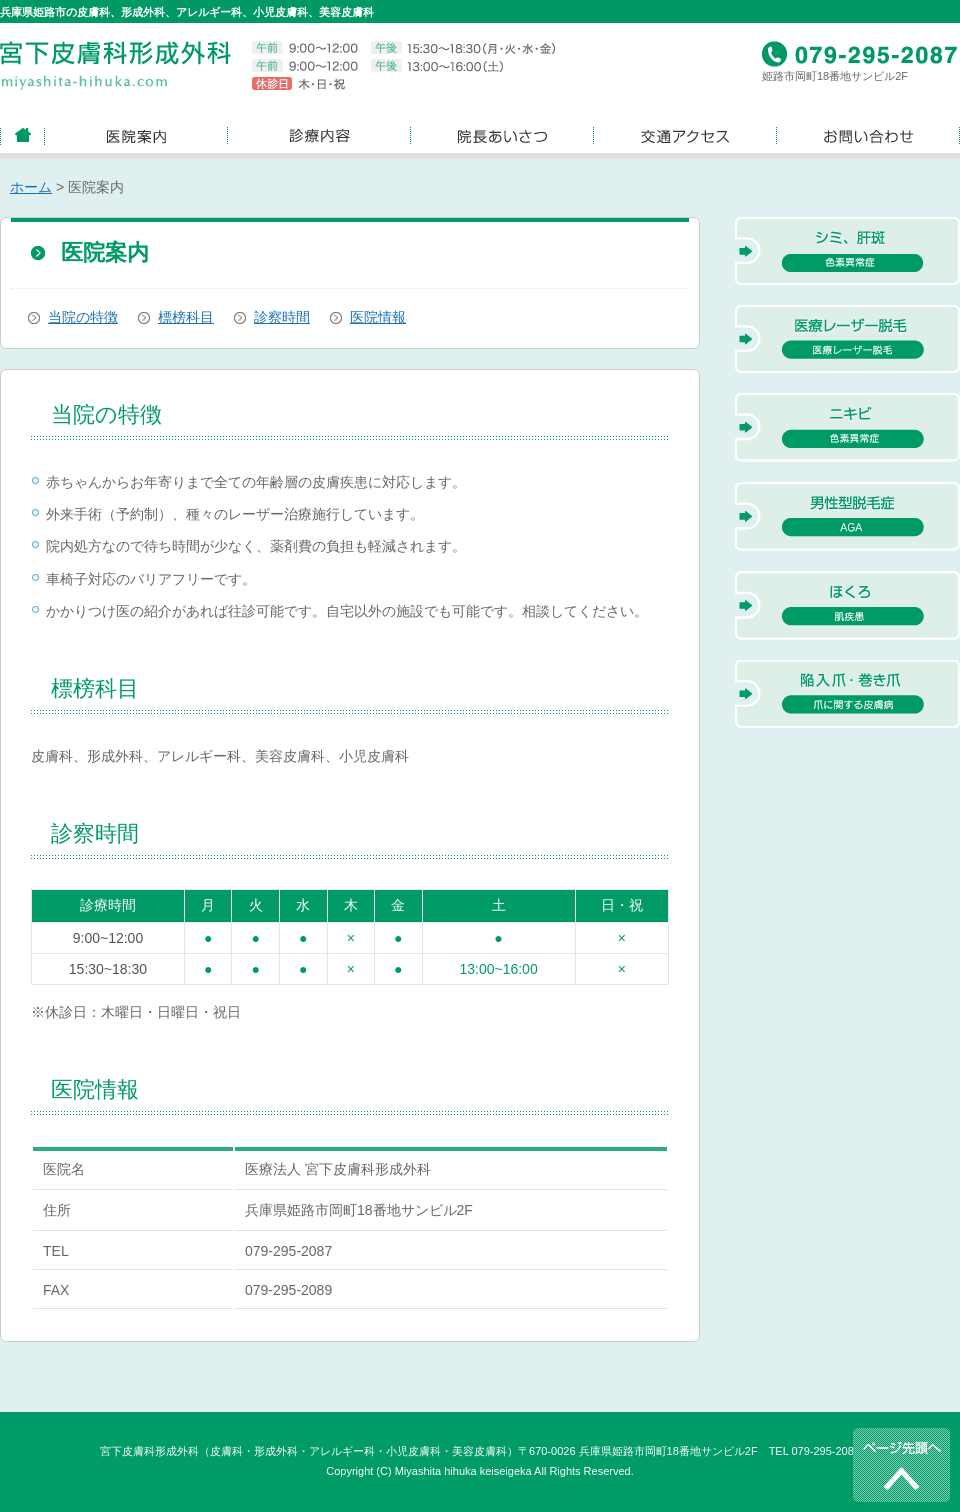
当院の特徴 (83, 317)
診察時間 (282, 317)
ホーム (31, 187)
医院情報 (378, 317)
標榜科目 (186, 317)
